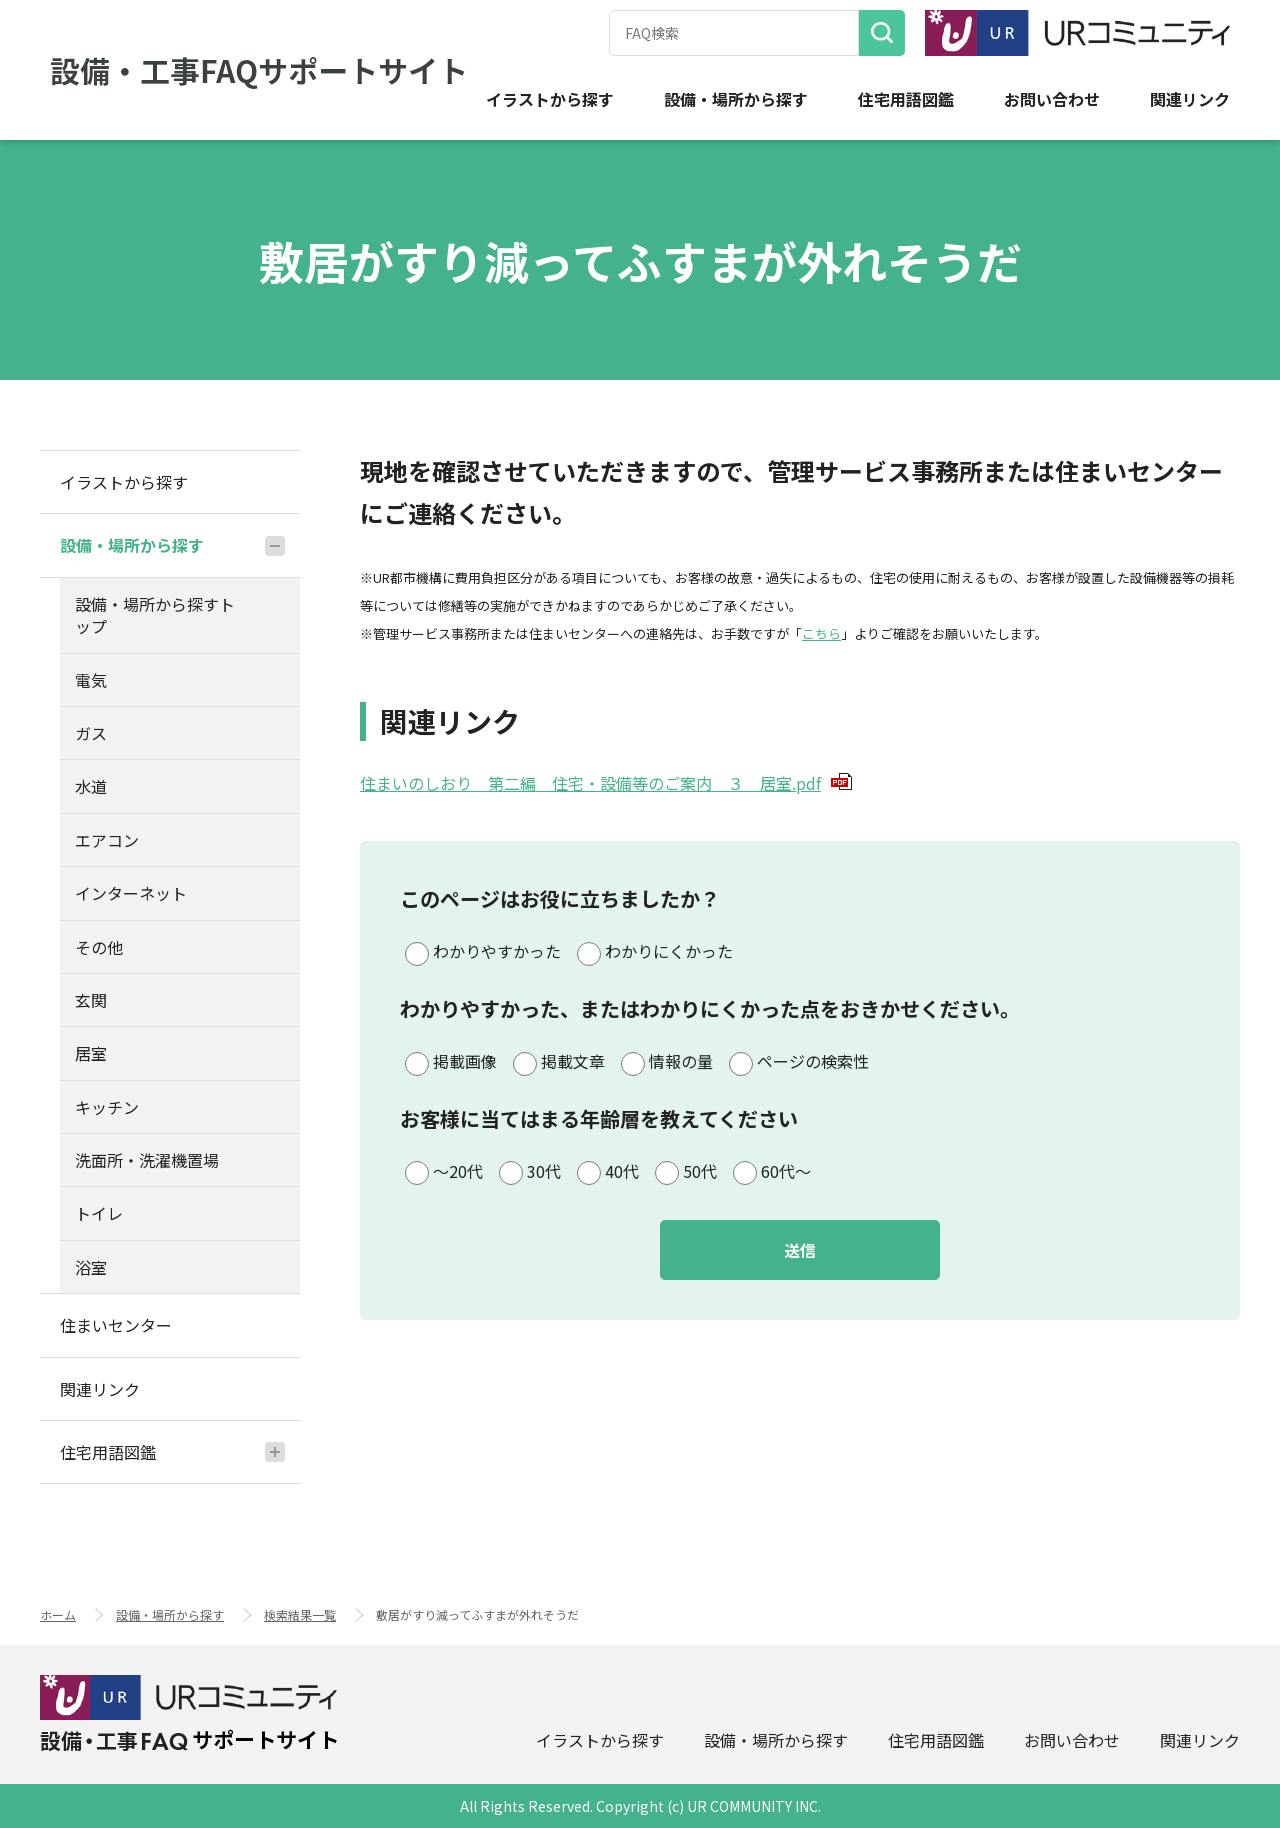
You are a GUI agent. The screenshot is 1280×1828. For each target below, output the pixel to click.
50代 (700, 1171)
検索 (882, 33)
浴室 (91, 1267)
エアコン (107, 840)
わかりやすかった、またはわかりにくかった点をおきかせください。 (710, 1008)
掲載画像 (465, 1061)
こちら (821, 633)
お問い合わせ (1052, 99)
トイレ (99, 1213)
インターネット (131, 893)
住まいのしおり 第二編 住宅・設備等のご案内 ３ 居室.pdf (606, 783)
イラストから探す (550, 99)
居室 (91, 1053)
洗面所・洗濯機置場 (147, 1160)
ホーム (58, 1614)
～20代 (458, 1171)
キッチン (107, 1107)
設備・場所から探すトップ (155, 615)
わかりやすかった (497, 951)
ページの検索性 (813, 1061)
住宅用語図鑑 (906, 99)
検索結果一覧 (300, 1614)
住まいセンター (116, 1325)
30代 (544, 1171)
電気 (91, 680)
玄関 (91, 1000)
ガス (91, 733)
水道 (91, 786)
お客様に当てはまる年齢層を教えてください (599, 1118)
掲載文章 (573, 1061)
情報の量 (681, 1061)
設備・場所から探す (736, 99)
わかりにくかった (669, 951)
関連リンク (1190, 99)
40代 (622, 1171)
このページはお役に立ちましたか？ (560, 898)
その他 (99, 947)
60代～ (786, 1171)
